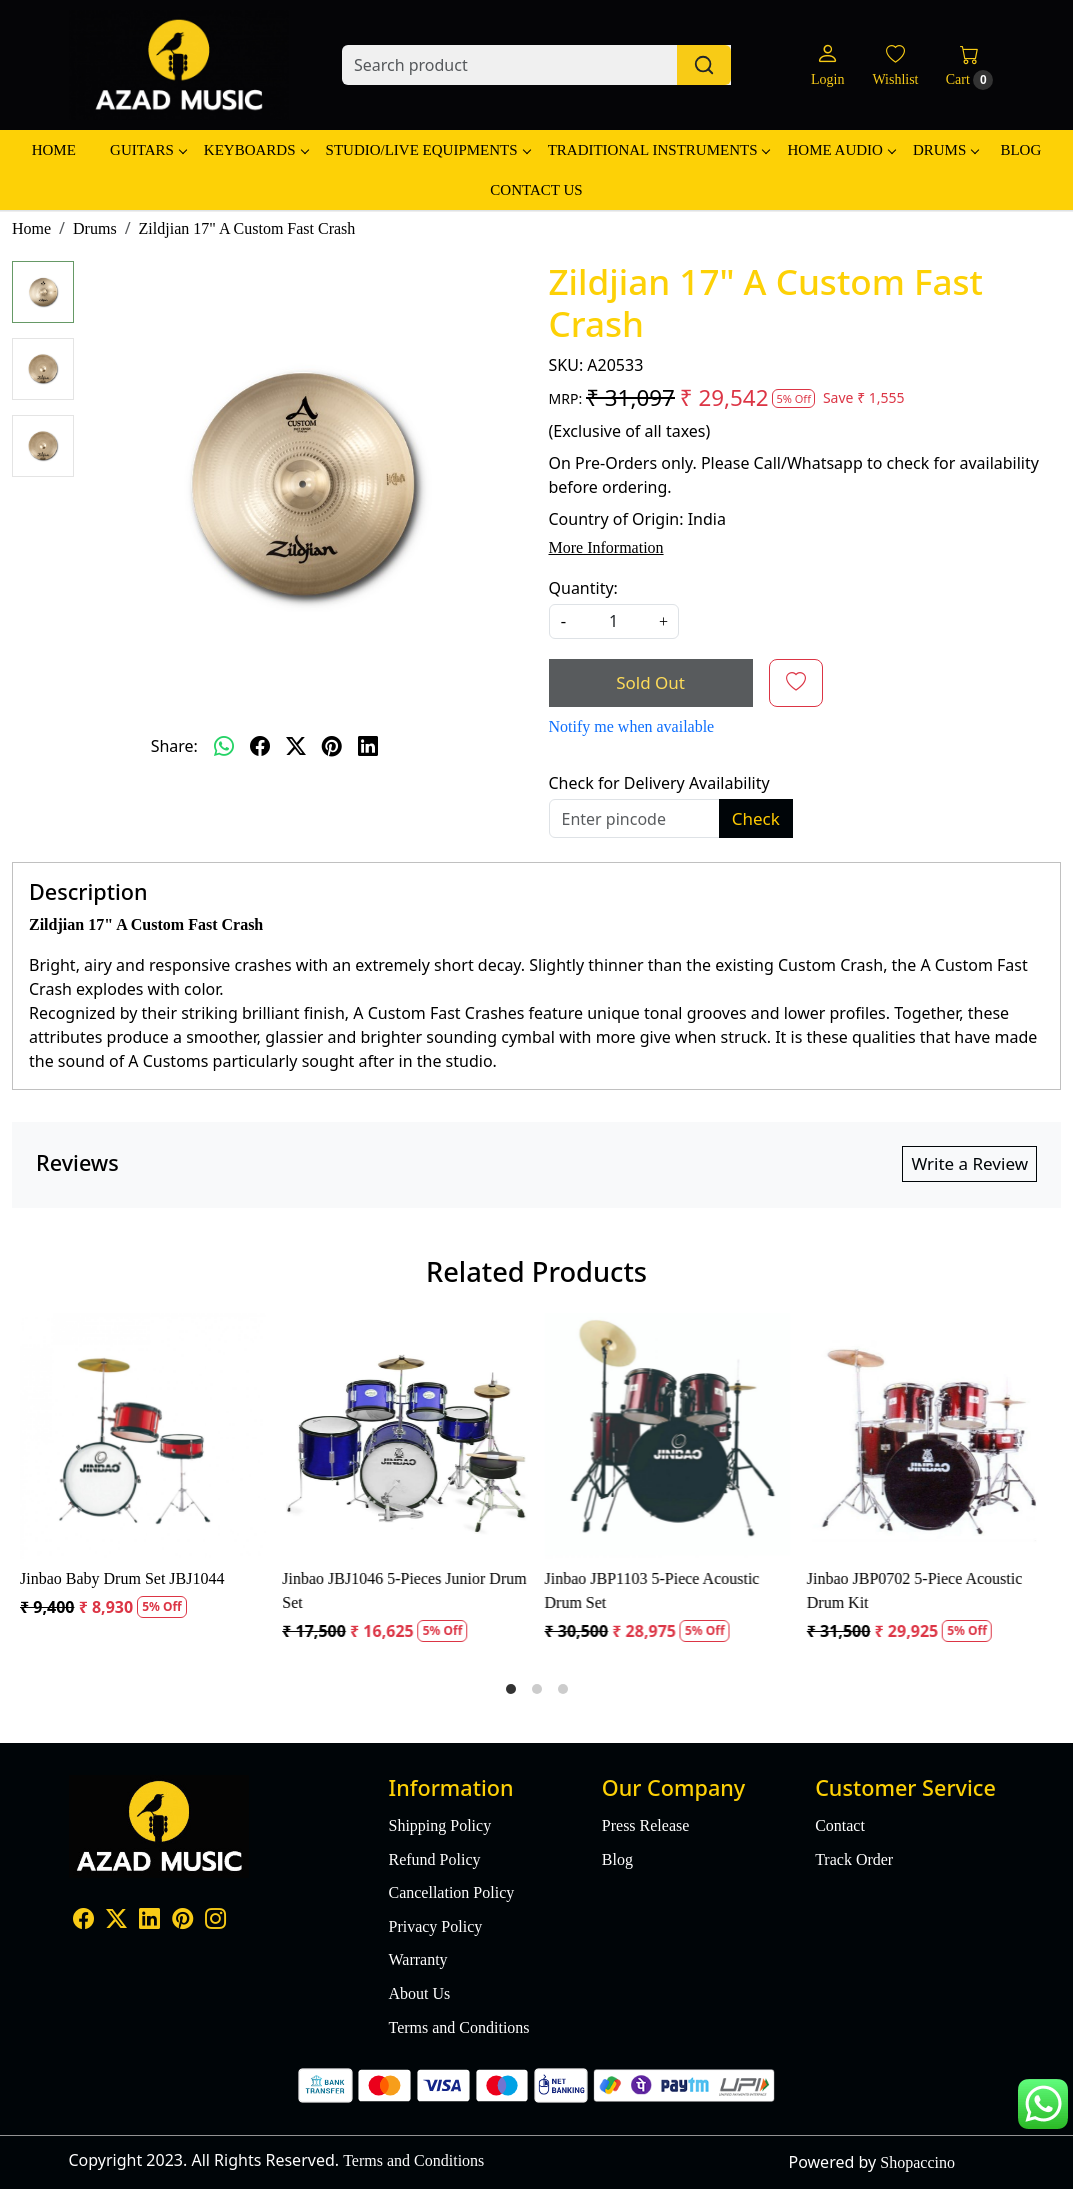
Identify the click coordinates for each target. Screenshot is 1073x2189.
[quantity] (614, 621)
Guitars (148, 150)
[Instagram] (215, 1920)
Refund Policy (434, 1859)
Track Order (854, 1859)
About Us (419, 1993)
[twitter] (296, 746)
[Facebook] (83, 1920)
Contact (840, 1825)
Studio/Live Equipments (428, 150)
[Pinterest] (182, 1920)
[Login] (827, 65)
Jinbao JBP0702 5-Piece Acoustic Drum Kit (915, 1590)
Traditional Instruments (659, 150)
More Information (606, 547)
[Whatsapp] (224, 746)
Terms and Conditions (458, 2027)
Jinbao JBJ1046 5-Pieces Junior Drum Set (404, 1590)
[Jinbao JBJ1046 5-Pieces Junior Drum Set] (405, 1436)
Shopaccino (917, 2162)
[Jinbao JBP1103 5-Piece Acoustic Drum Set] (668, 1436)
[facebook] (260, 746)
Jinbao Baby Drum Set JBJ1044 (122, 1578)
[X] (116, 1920)
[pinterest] (332, 746)
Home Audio (840, 150)
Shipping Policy (439, 1825)
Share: (174, 746)
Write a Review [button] (969, 1163)
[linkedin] (368, 746)
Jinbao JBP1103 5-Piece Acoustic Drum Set (652, 1590)
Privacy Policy (435, 1926)
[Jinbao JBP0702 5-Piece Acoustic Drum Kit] (930, 1436)
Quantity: (583, 588)
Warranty (417, 1959)
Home (54, 150)
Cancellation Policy (451, 1892)
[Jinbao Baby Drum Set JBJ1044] (143, 1436)
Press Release (646, 1825)
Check (756, 818)
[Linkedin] (149, 1920)
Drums (945, 150)
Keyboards (256, 150)
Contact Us (536, 190)
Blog (1020, 150)
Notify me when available (632, 726)
